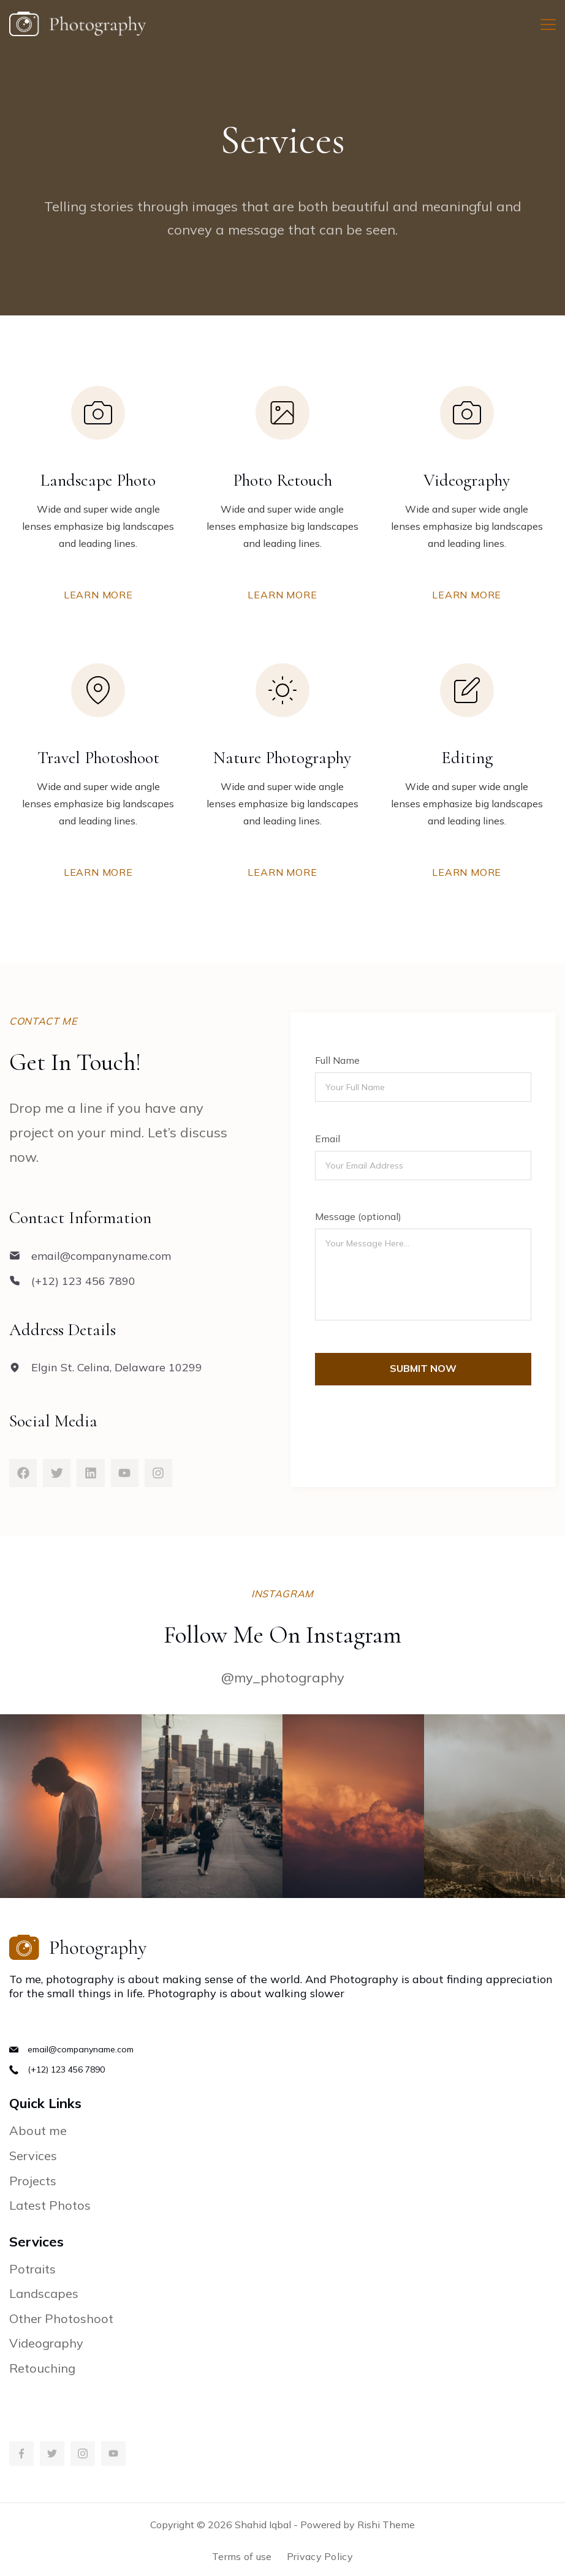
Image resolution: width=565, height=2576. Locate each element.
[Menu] (548, 24)
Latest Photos (50, 2205)
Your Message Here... (423, 1274)
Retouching (42, 2368)
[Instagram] (82, 2453)
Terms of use (242, 2556)
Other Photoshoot (61, 2318)
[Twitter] (52, 2453)
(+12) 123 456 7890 (66, 2069)
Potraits (32, 2269)
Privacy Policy (320, 2556)
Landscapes (43, 2293)
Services (33, 2155)
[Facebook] (21, 2453)
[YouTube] (113, 2453)
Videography (46, 2343)
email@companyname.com (81, 2049)
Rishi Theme (386, 2524)
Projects (32, 2180)
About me (38, 2130)
